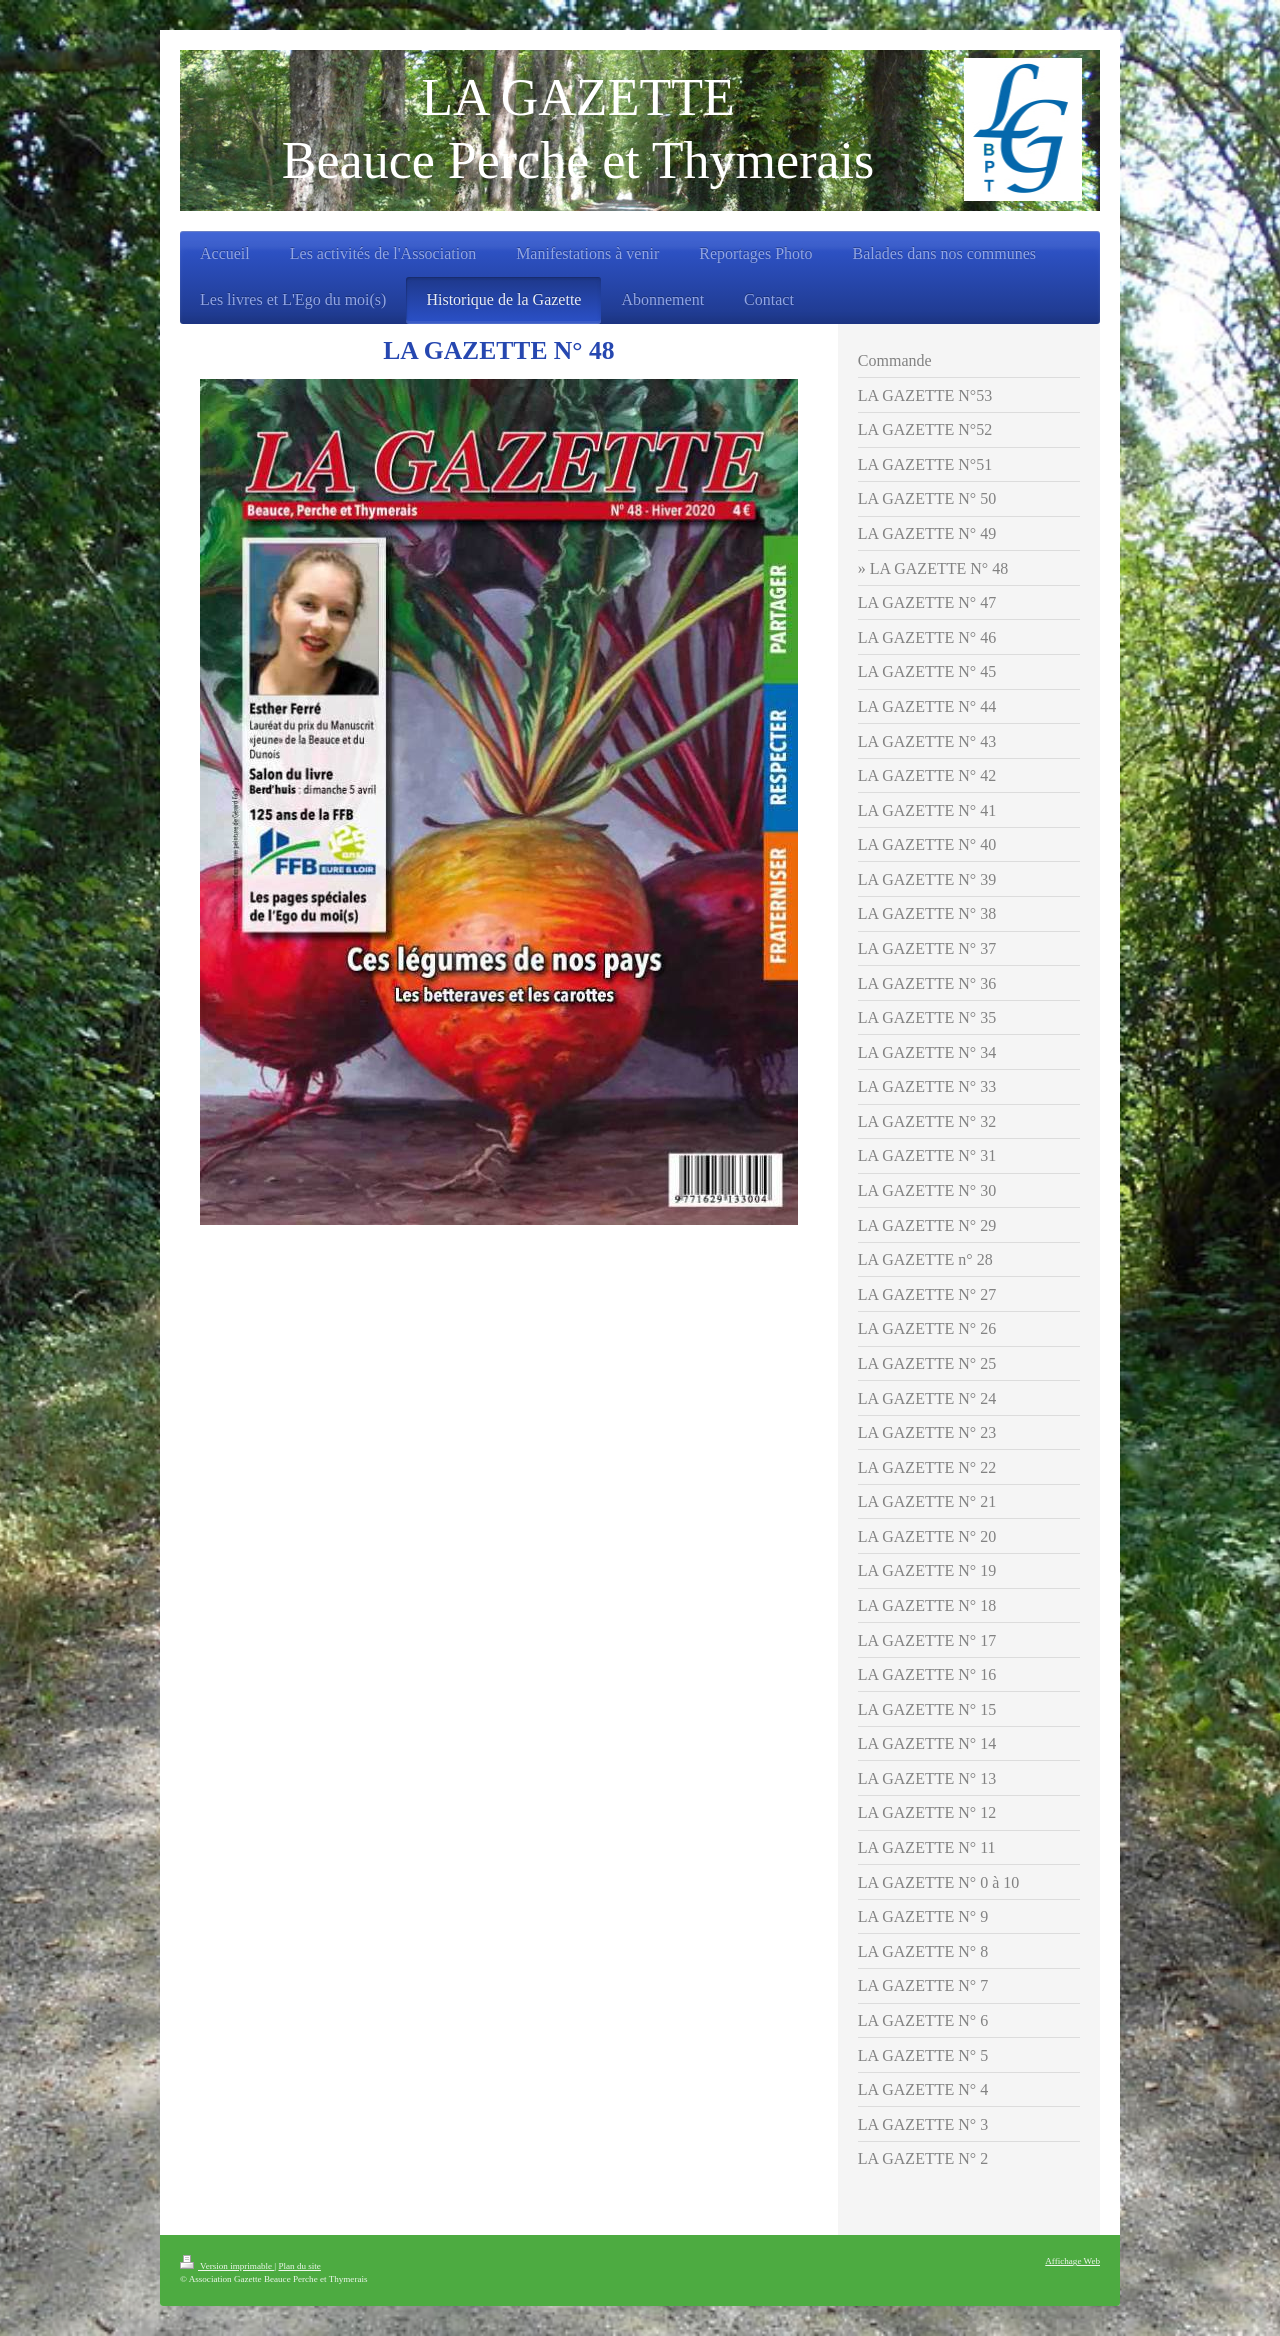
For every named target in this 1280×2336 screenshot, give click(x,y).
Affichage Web (1072, 2261)
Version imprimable (227, 2266)
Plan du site (299, 2266)
